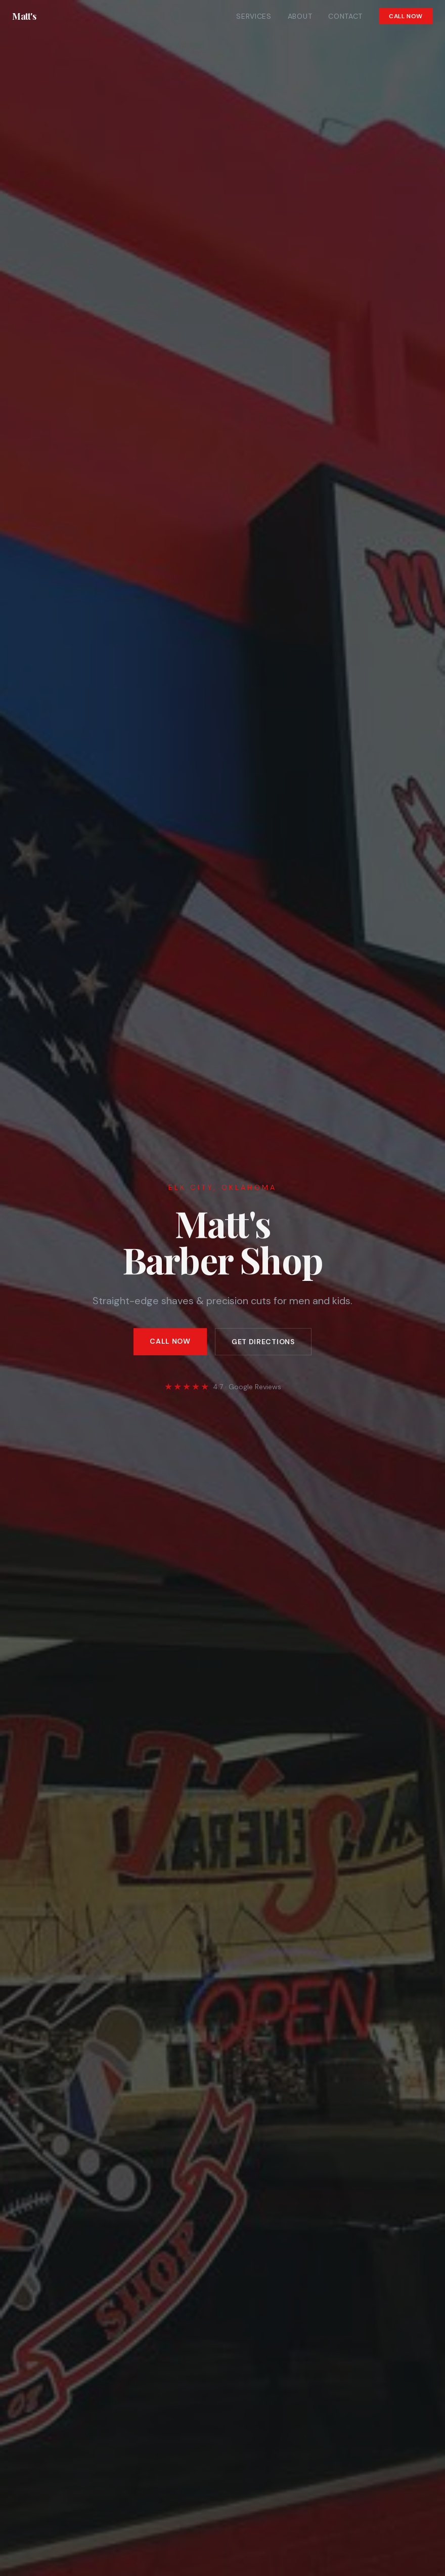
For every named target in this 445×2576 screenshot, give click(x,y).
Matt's (24, 16)
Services (254, 16)
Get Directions (263, 1343)
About (300, 16)
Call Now (406, 16)
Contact (345, 16)
